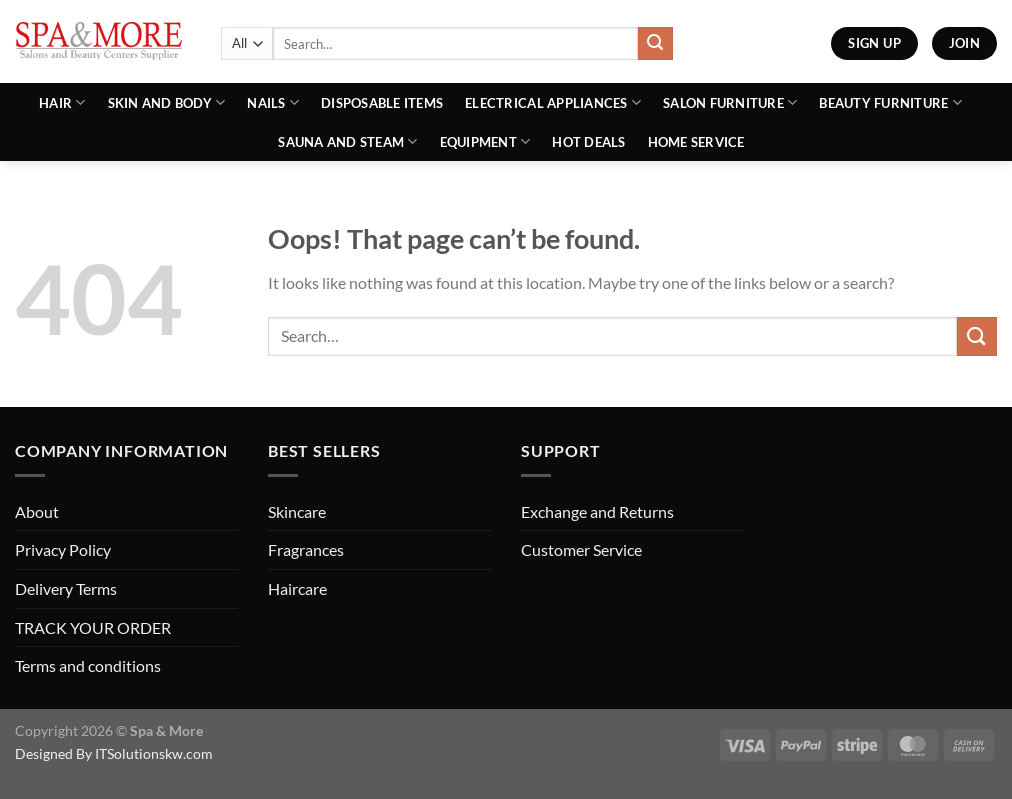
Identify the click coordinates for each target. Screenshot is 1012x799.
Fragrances (306, 549)
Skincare (297, 511)
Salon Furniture (730, 102)
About (37, 511)
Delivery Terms (66, 588)
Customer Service (581, 549)
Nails (273, 102)
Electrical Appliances (553, 102)
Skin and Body (167, 102)
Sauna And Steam (347, 141)
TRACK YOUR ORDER (93, 627)
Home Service (696, 142)
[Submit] (655, 44)
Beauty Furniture (890, 102)
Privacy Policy (63, 549)
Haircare (297, 588)
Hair (62, 102)
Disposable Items (382, 103)
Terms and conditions (88, 665)
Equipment (485, 141)
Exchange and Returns (597, 511)
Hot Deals (588, 142)
